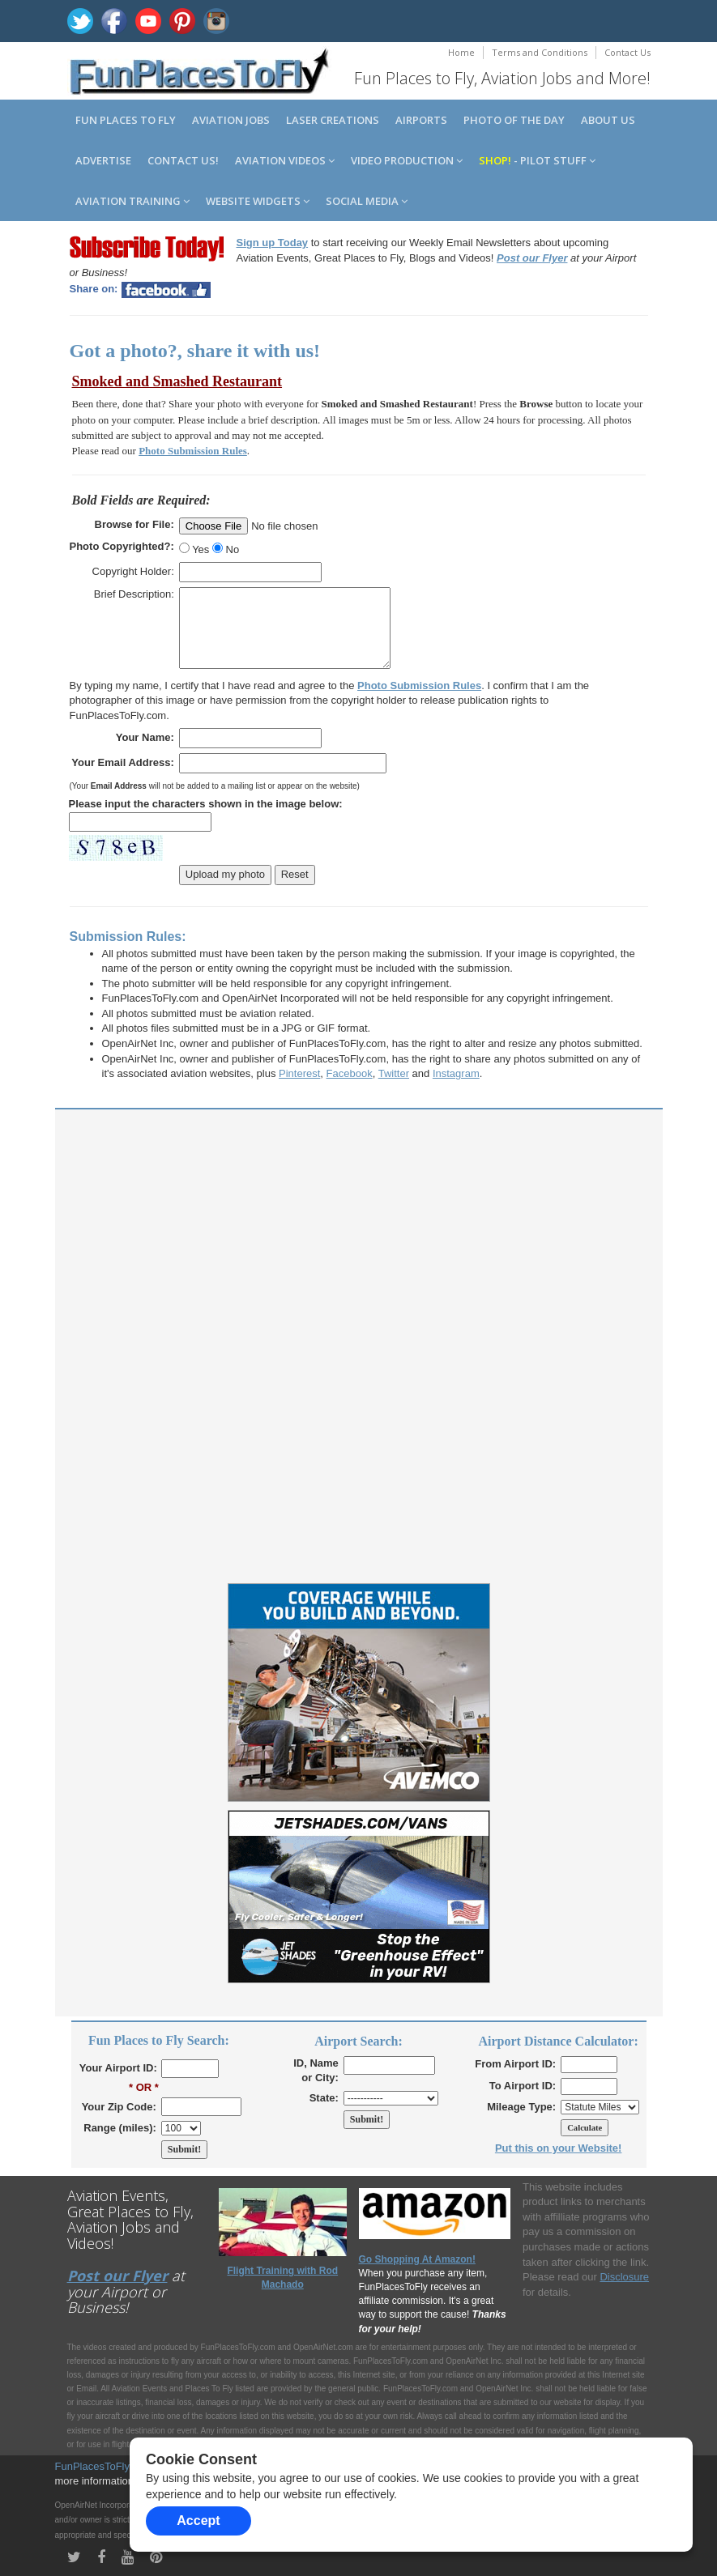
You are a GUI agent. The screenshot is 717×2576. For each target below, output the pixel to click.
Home (461, 52)
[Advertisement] (359, 1235)
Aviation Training (132, 201)
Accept (198, 2520)
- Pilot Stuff (537, 160)
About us (608, 120)
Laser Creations (332, 120)
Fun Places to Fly (125, 120)
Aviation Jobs (231, 120)
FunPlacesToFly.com (103, 2466)
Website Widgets (257, 201)
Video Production (407, 160)
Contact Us (627, 52)
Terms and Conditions (539, 52)
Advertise (103, 160)
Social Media (367, 201)
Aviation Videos (285, 160)
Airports (421, 120)
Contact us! (183, 160)
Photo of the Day (514, 120)
